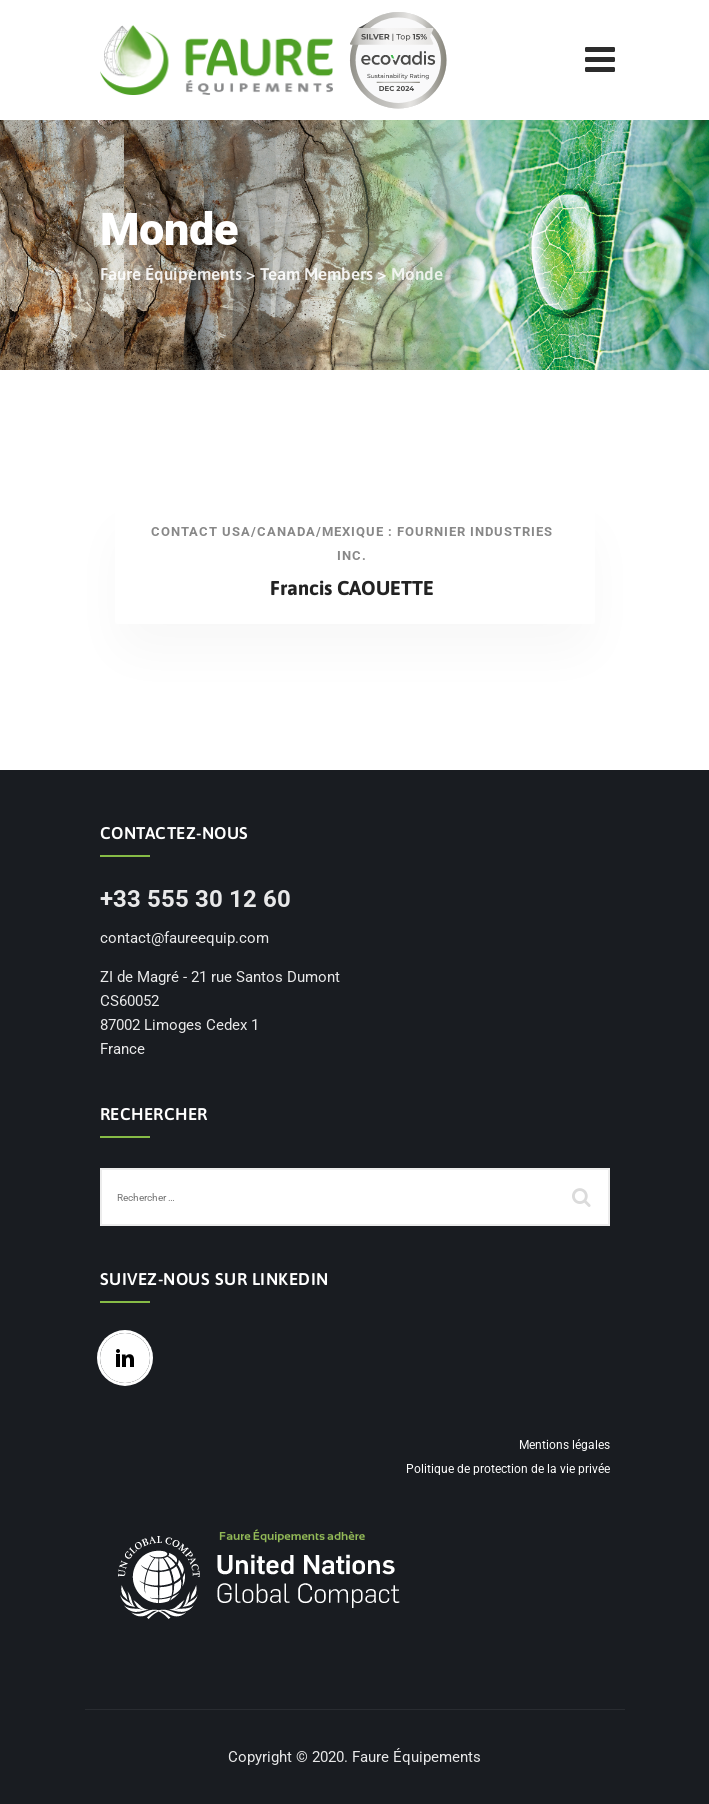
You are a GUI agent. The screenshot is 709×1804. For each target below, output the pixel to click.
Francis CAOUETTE (352, 587)
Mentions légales (564, 1445)
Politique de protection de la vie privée (508, 1469)
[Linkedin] (130, 1358)
